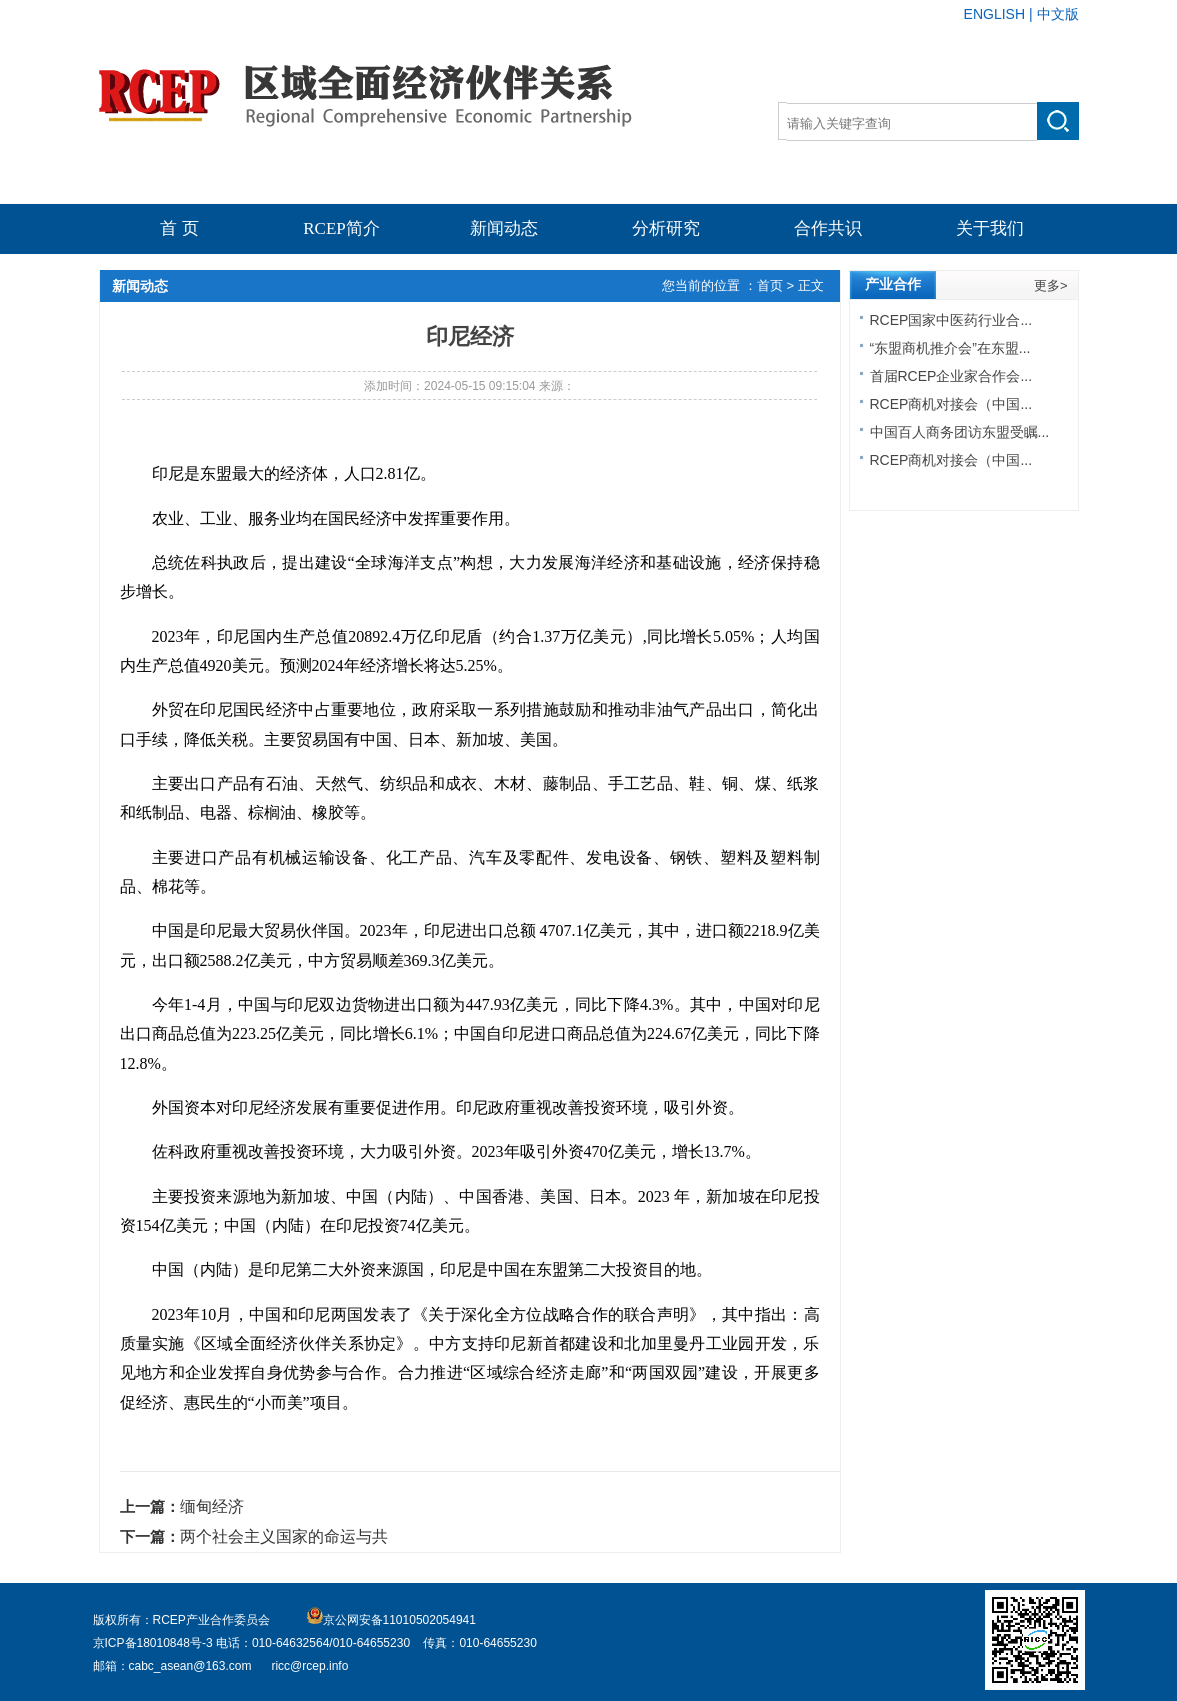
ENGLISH (994, 14)
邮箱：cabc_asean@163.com (172, 1666)
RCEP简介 (341, 228)
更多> (1051, 285)
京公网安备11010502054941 (391, 1620)
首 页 (179, 228)
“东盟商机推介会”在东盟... (950, 348)
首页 (772, 285)
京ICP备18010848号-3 (154, 1643)
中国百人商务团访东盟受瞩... (960, 432)
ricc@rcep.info (309, 1666)
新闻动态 (504, 228)
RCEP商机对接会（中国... (951, 404)
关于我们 (990, 228)
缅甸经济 (212, 1506)
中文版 (1058, 14)
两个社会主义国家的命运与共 (284, 1536)
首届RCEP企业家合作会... (951, 376)
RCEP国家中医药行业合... (951, 320)
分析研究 (666, 228)
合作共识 (828, 228)
